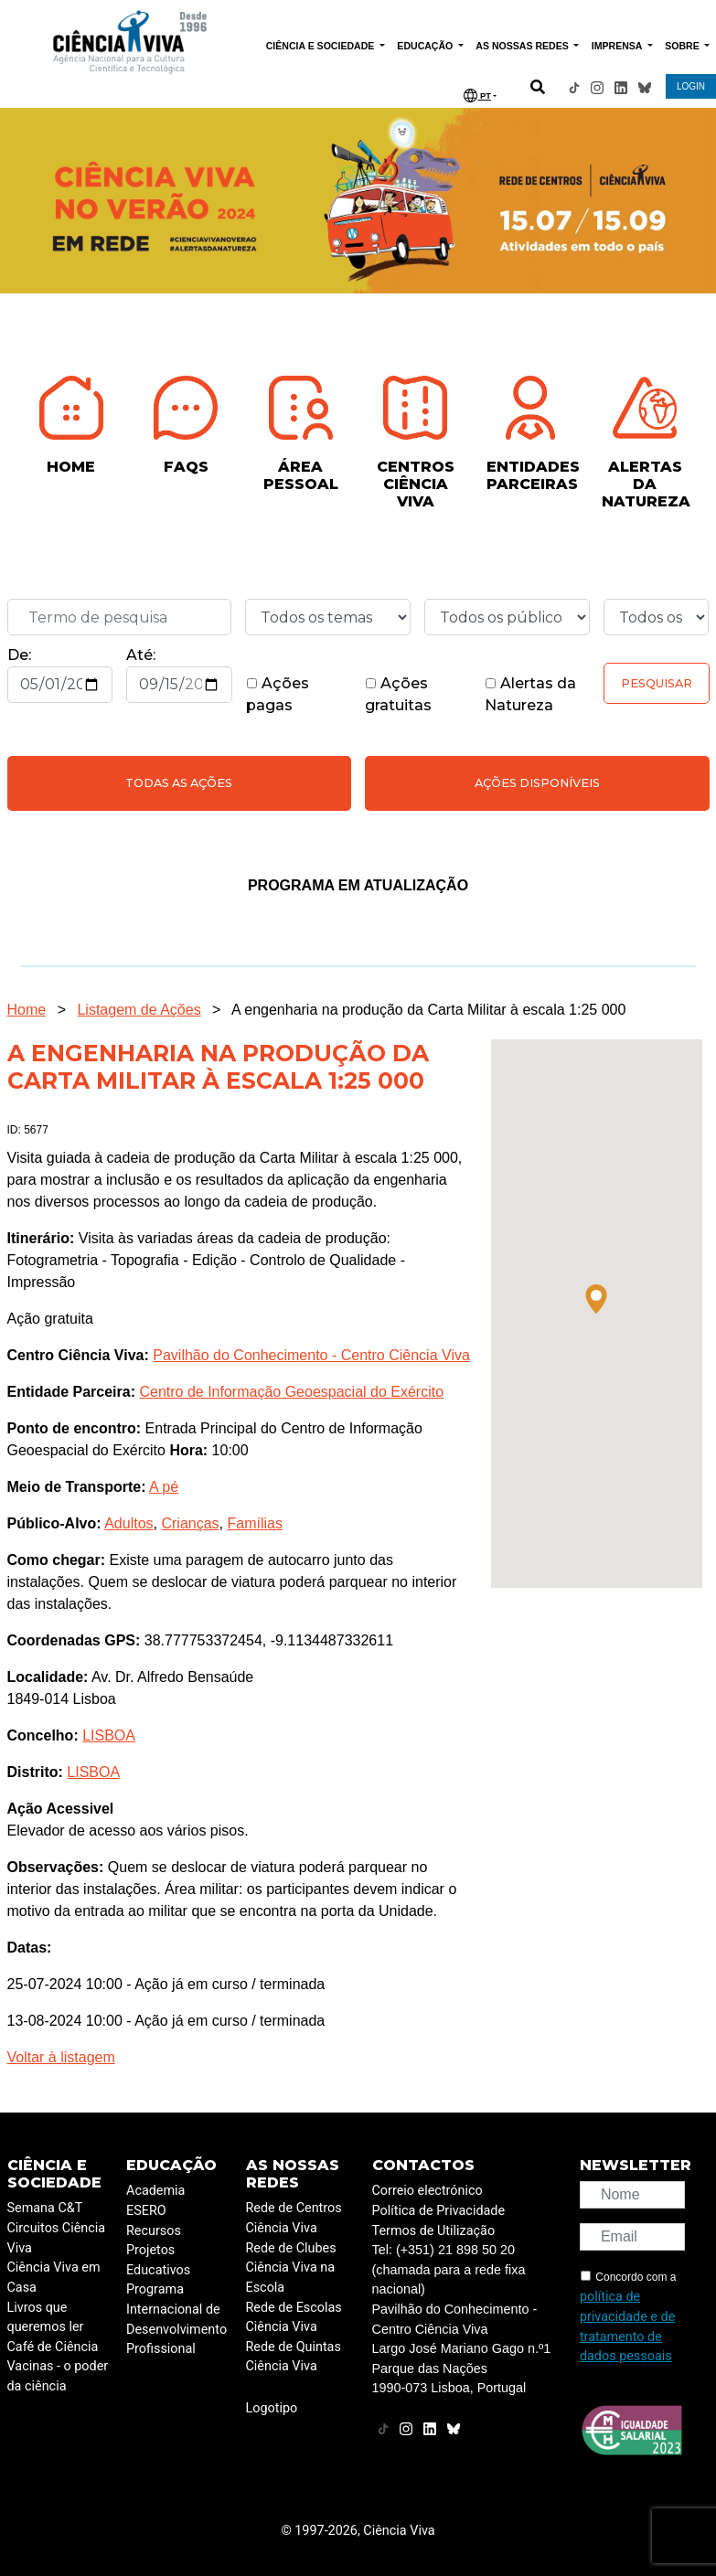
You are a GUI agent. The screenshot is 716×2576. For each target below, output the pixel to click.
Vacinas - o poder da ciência (58, 2376)
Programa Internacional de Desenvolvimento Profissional (176, 2319)
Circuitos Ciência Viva (56, 2238)
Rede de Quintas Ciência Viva (293, 2357)
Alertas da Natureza (530, 694)
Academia (155, 2190)
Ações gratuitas (398, 694)
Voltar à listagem (61, 2057)
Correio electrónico (427, 2190)
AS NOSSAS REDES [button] (523, 45)
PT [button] (477, 95)
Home (27, 1009)
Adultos (128, 1523)
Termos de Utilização (434, 2231)
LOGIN (691, 86)
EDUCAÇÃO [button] (426, 45)
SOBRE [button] (683, 45)
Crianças (190, 1523)
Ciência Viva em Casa (54, 2277)
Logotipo (272, 2408)
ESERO (146, 2211)
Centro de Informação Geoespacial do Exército (291, 1392)
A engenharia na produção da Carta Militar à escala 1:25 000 (428, 1009)
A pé (163, 1487)
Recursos (153, 2231)
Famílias (254, 1523)
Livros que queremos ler (45, 2318)
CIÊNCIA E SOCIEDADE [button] (322, 45)
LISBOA (108, 1735)
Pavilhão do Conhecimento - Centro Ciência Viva (311, 1355)
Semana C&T (45, 2208)
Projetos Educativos (158, 2260)
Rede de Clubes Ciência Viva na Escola (291, 2268)
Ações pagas (277, 694)
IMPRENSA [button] (618, 45)
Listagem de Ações (138, 1009)
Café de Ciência (53, 2347)
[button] (596, 1299)
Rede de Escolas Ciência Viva (294, 2318)
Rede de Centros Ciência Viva (294, 2218)
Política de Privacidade (439, 2211)
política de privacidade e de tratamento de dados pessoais (627, 2326)
